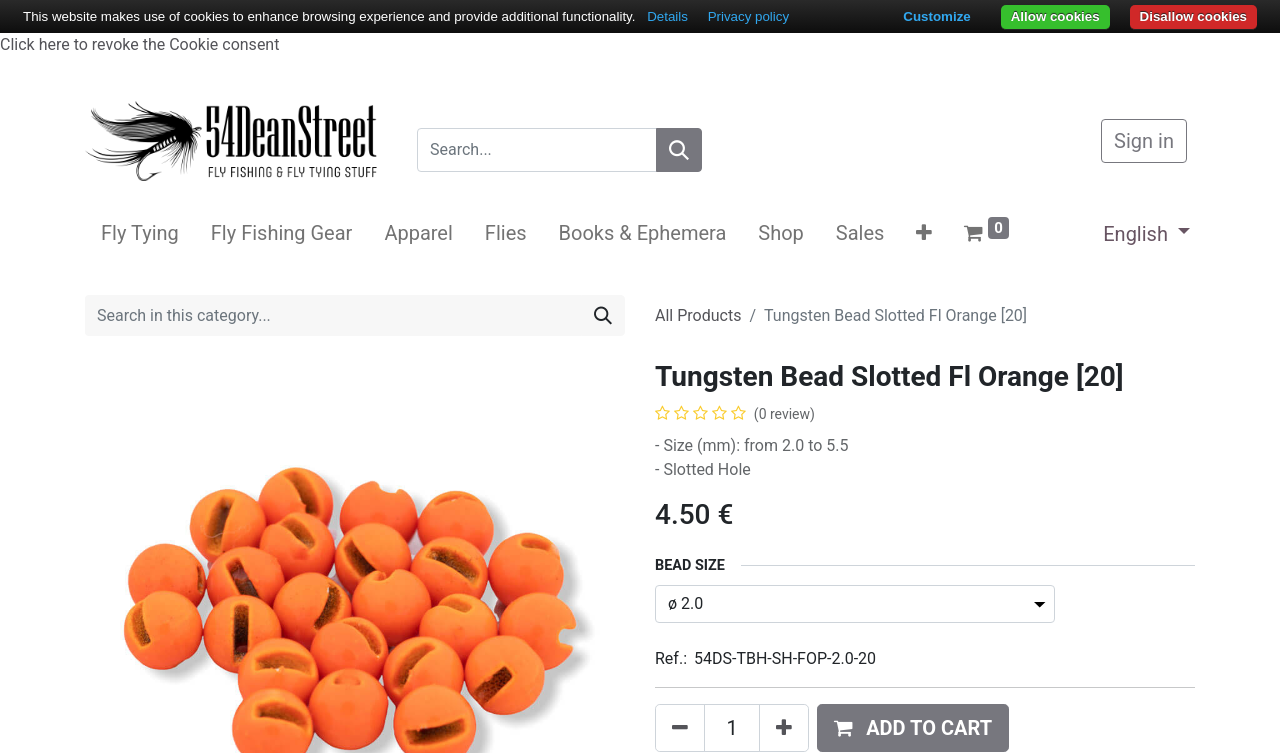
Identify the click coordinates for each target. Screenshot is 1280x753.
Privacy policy (748, 16)
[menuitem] (140, 233)
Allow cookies (1055, 16)
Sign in (1144, 141)
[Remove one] (680, 728)
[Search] (679, 150)
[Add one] (784, 728)
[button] (924, 233)
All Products (698, 315)
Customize (936, 16)
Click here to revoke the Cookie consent (139, 44)
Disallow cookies (1193, 16)
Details (667, 16)
